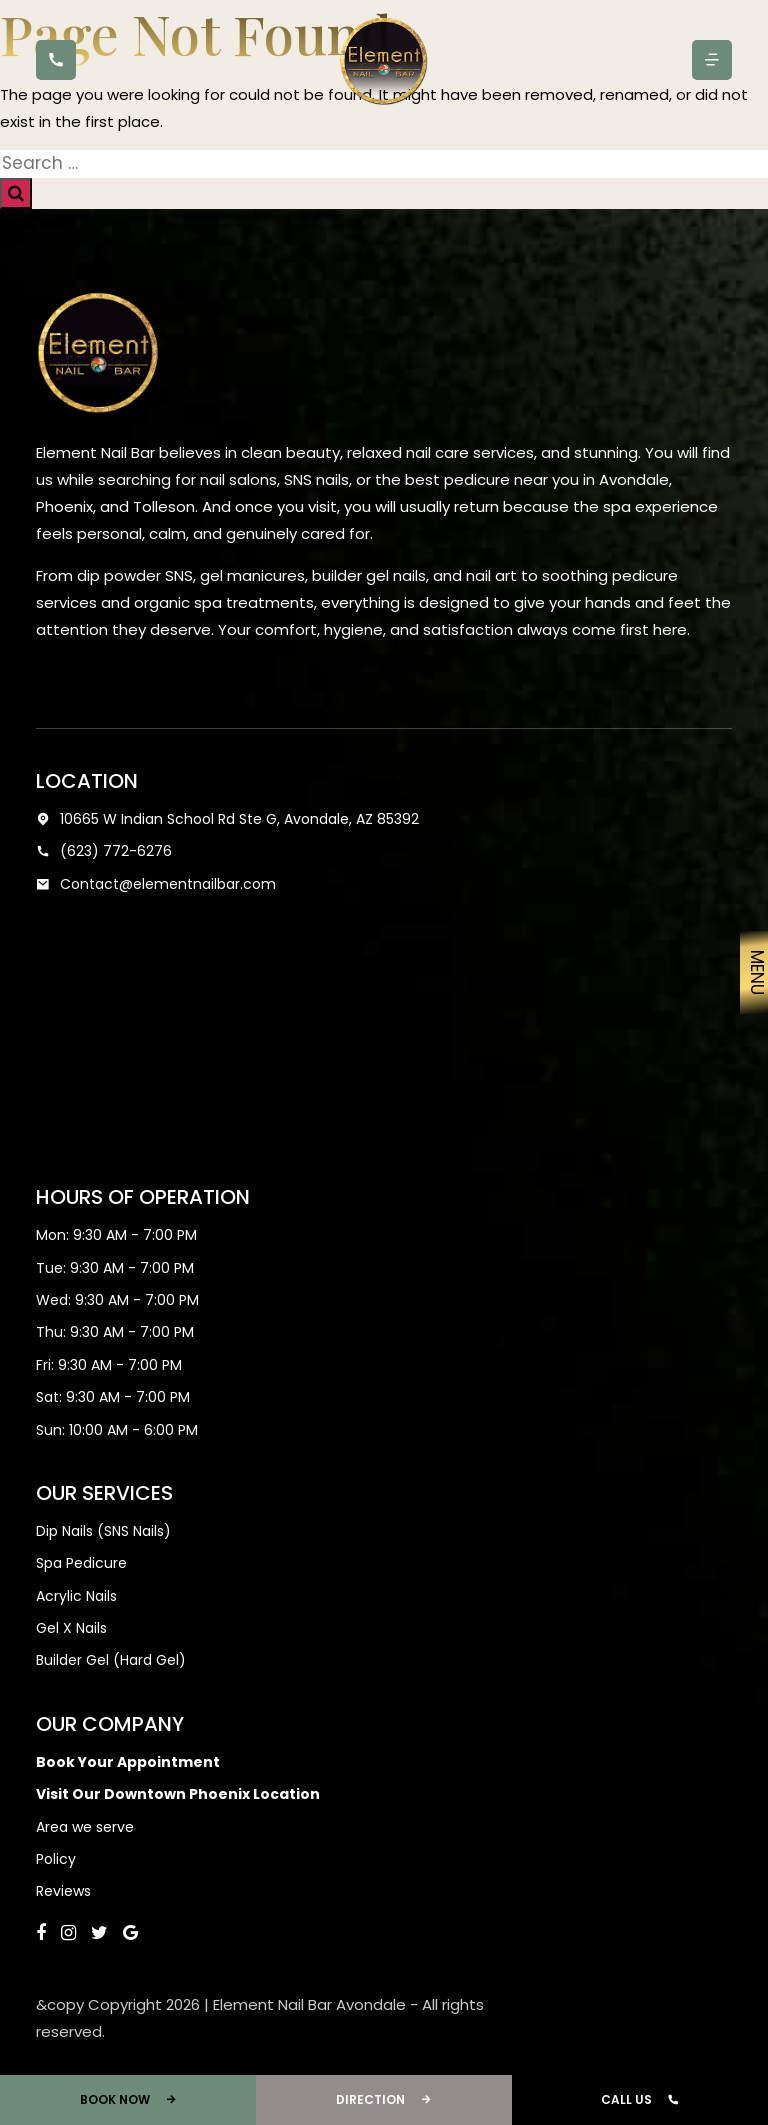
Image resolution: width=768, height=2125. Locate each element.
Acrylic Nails (76, 1596)
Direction (384, 2100)
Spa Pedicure (81, 1563)
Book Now (128, 2100)
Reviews (63, 1891)
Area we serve (85, 1827)
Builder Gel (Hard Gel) (111, 1660)
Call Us (640, 2100)
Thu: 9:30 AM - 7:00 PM (115, 1332)
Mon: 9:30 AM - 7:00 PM (116, 1235)
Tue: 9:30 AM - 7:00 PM (115, 1268)
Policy (56, 1859)
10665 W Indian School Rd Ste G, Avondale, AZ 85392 (227, 819)
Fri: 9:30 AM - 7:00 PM (109, 1365)
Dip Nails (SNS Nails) (103, 1531)
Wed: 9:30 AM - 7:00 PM (117, 1300)
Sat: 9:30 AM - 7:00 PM (113, 1397)
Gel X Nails (71, 1628)
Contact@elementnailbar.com (156, 884)
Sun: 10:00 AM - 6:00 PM (117, 1430)
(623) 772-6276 (104, 851)
